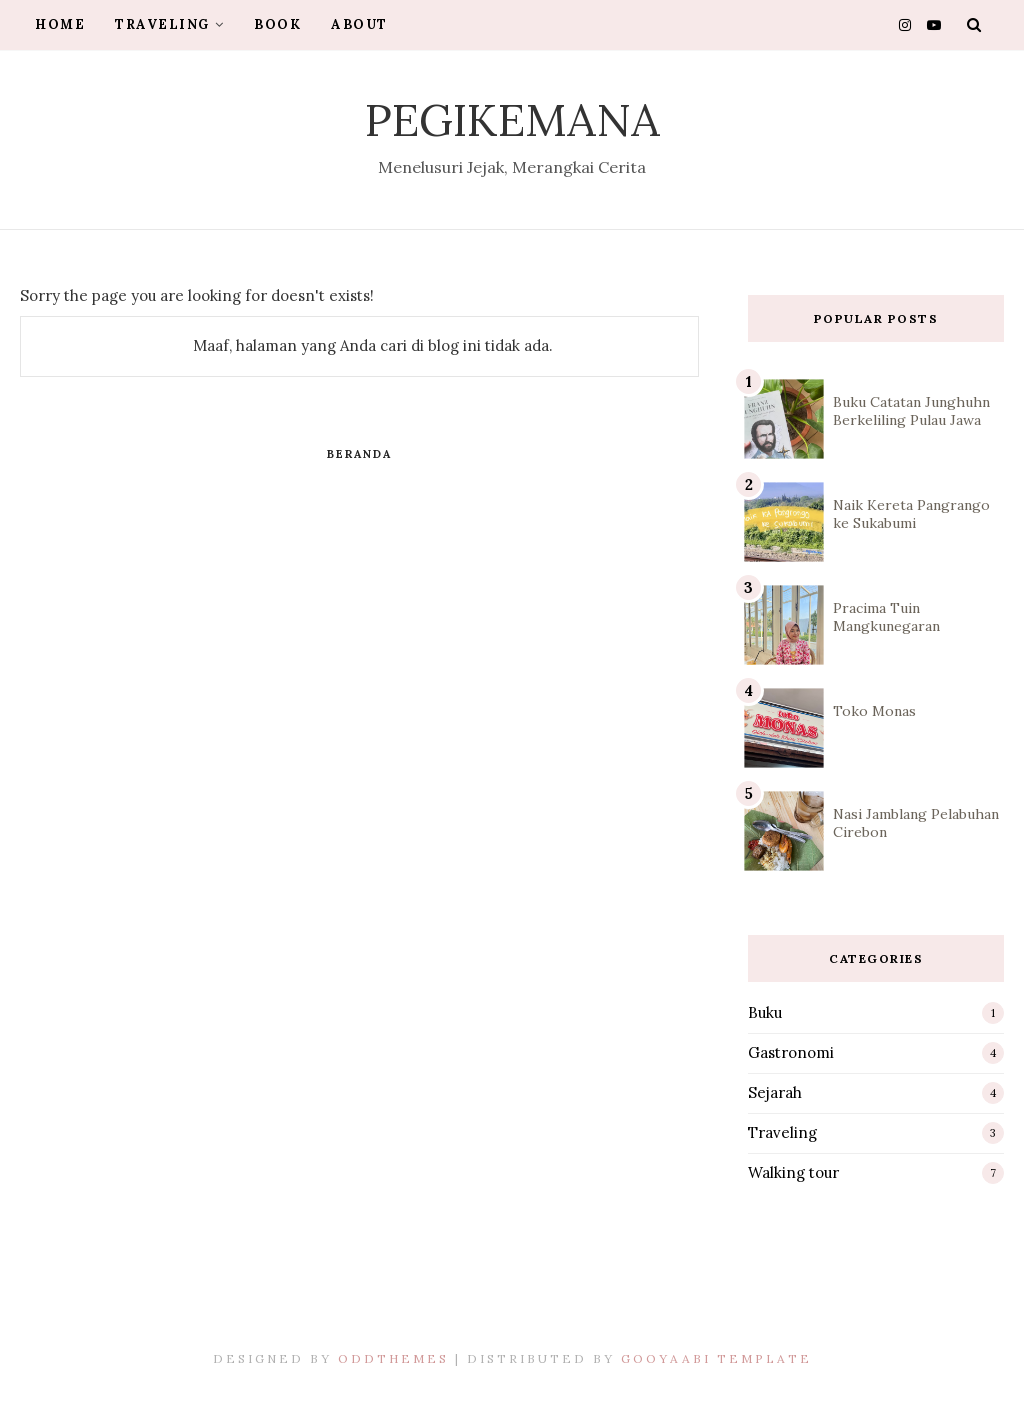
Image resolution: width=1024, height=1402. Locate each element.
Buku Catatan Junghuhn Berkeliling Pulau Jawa (911, 411)
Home (60, 24)
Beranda (359, 454)
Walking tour (793, 1172)
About (359, 24)
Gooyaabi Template (716, 1358)
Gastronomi (791, 1052)
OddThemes (393, 1358)
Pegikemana (512, 119)
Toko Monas (874, 711)
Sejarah (775, 1092)
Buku (765, 1012)
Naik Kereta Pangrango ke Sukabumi (911, 514)
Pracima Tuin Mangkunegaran (886, 617)
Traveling (169, 24)
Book (277, 24)
